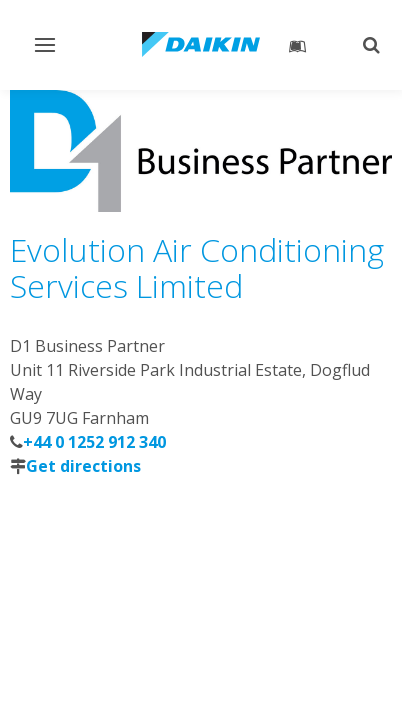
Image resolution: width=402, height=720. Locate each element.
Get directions (83, 466)
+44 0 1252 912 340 (94, 442)
